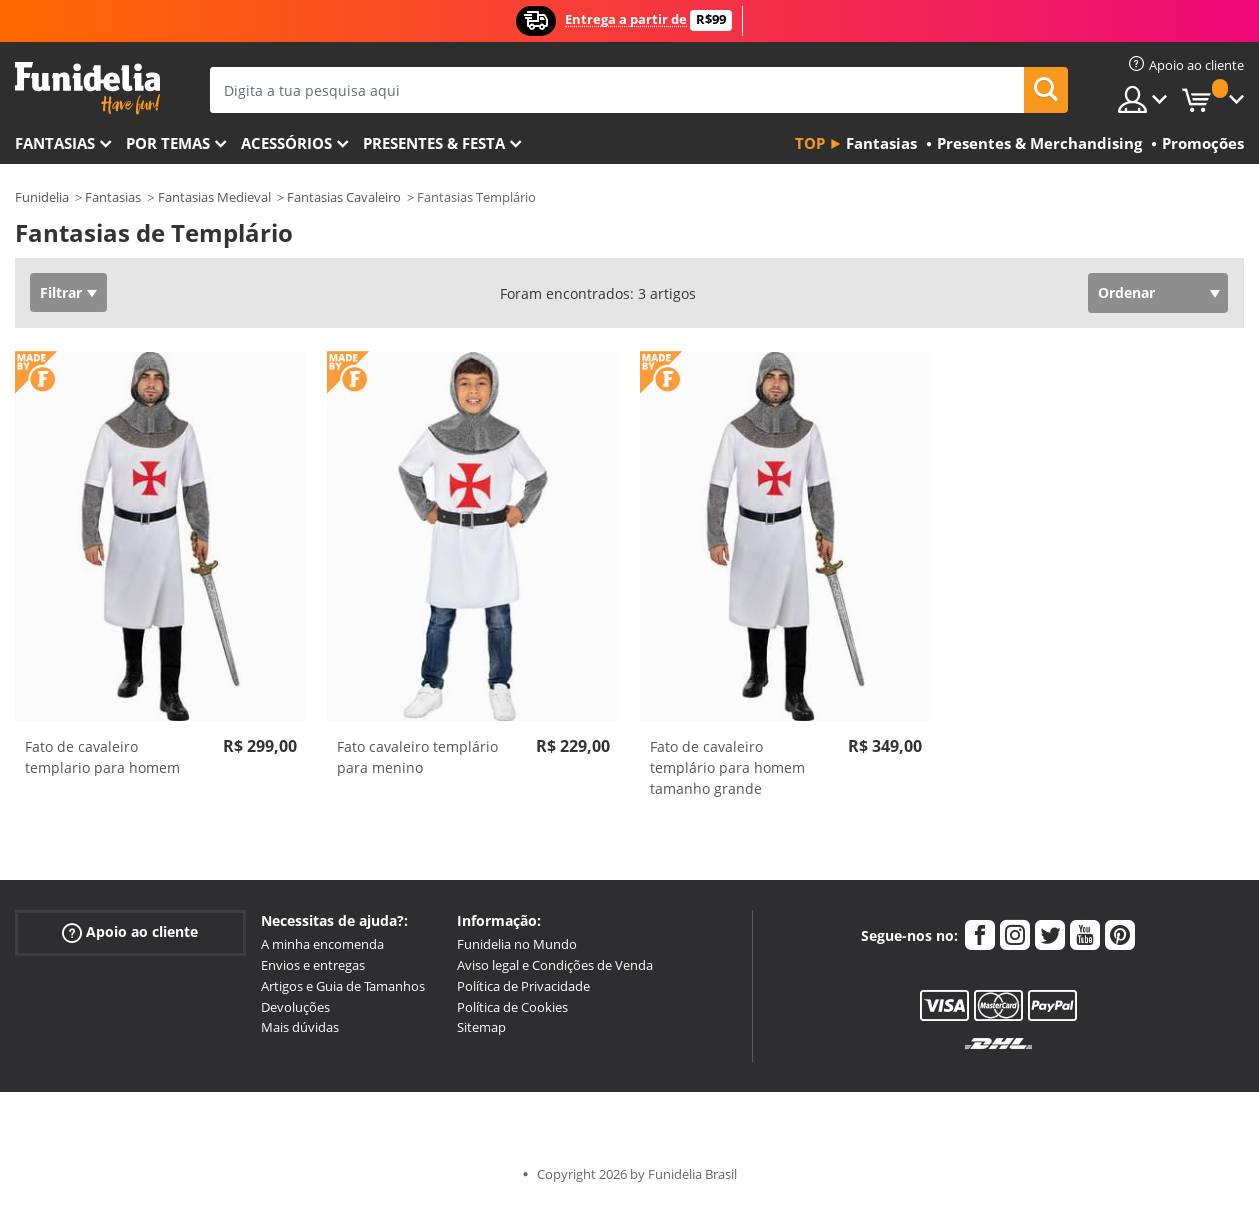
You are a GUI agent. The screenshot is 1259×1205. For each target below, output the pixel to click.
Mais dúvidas (300, 1027)
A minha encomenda (322, 944)
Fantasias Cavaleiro (344, 197)
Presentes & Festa (434, 143)
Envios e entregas (313, 965)
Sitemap (481, 1027)
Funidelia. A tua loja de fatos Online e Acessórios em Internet (87, 88)
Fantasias (113, 197)
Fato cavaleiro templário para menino (417, 757)
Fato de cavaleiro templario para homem (102, 757)
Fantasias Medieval (214, 197)
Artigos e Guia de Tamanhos (343, 986)
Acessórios (286, 143)
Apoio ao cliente (130, 932)
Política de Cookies (512, 1007)
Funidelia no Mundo (517, 944)
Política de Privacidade (523, 986)
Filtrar (61, 292)
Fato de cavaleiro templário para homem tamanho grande (727, 767)
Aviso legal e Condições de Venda (555, 965)
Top (810, 143)
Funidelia (42, 197)
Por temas (168, 143)
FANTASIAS (55, 143)
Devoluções (295, 1007)
